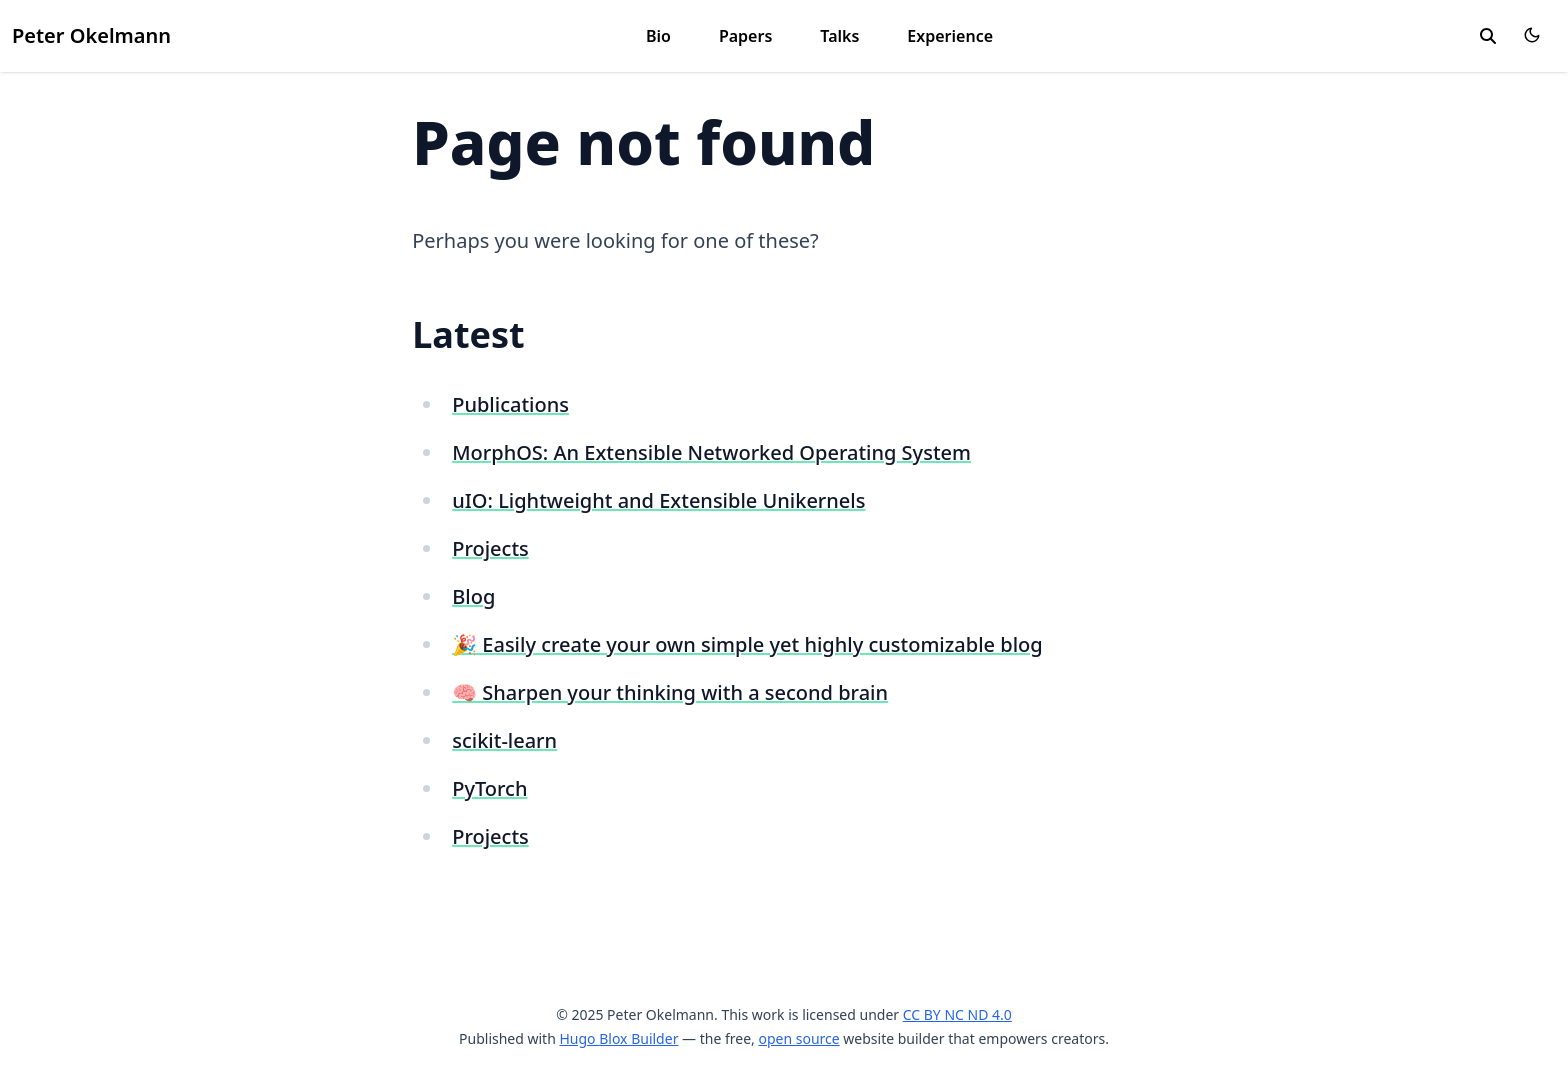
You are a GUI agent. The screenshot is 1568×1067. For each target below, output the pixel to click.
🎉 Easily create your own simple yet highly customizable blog (747, 644)
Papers (745, 36)
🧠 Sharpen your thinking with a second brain (670, 692)
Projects (490, 548)
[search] (1488, 36)
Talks (839, 36)
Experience (950, 36)
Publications (510, 404)
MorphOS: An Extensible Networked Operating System (711, 452)
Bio (658, 36)
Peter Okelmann (91, 35)
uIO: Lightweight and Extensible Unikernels (658, 500)
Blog (473, 596)
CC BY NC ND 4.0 (957, 1014)
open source (798, 1038)
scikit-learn (504, 740)
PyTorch (489, 788)
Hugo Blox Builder (618, 1038)
